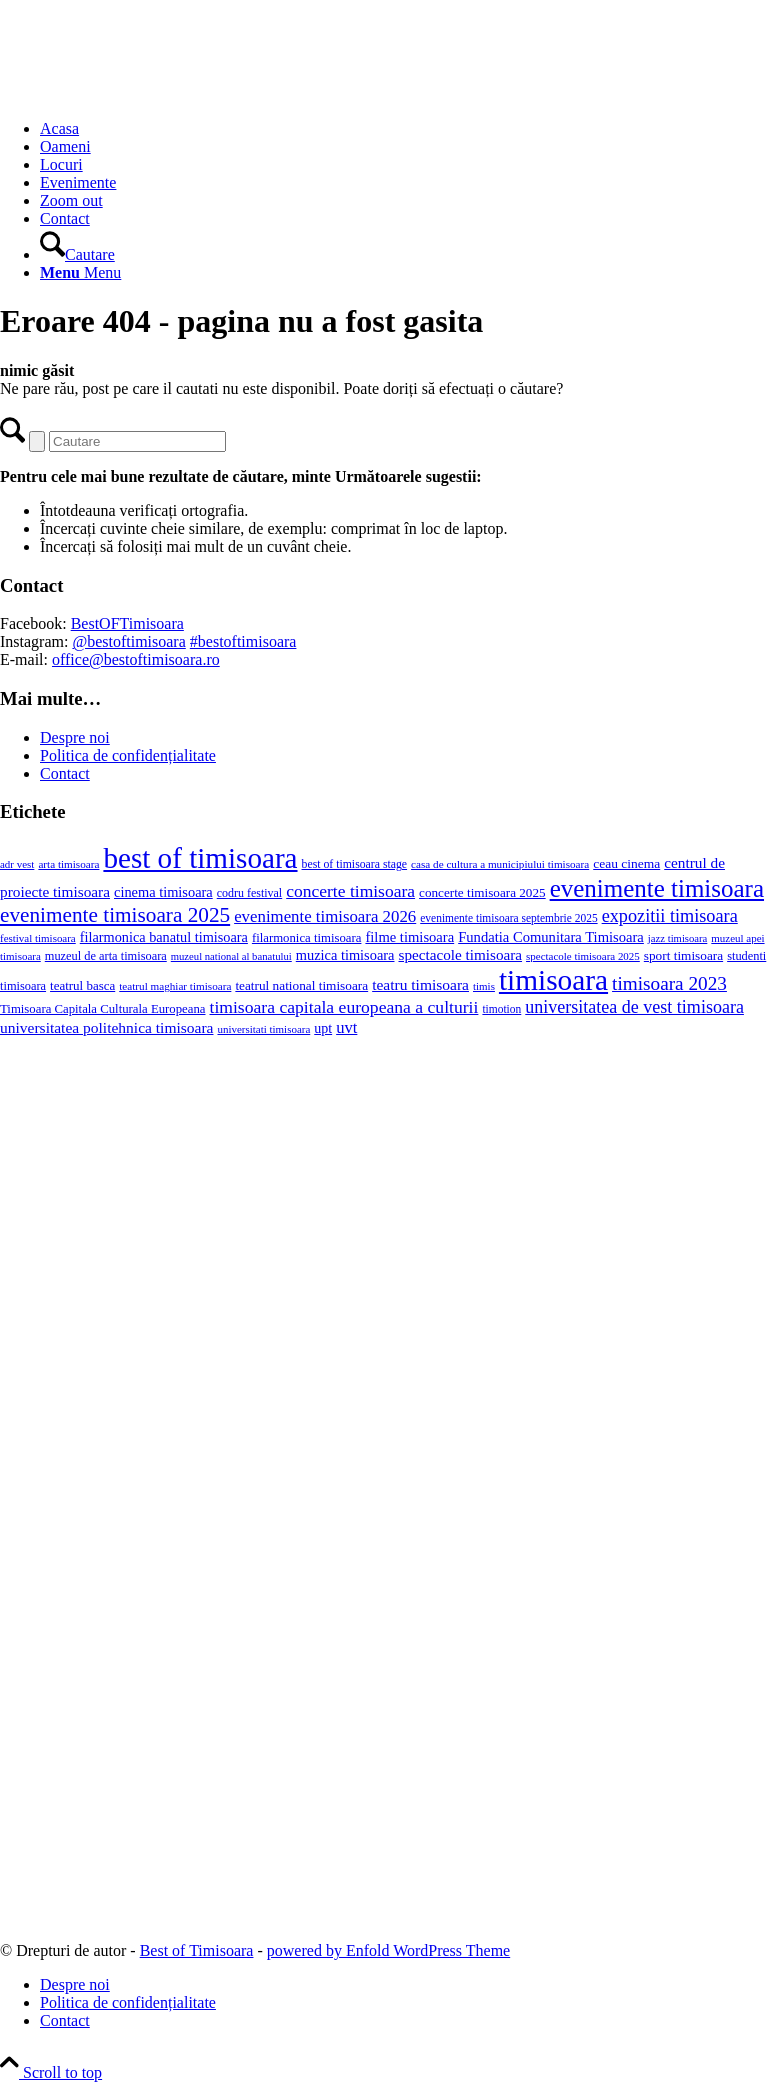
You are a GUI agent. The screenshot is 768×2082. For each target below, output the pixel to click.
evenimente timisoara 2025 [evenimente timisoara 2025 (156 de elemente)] (115, 915)
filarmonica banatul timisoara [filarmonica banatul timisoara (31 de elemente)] (164, 937)
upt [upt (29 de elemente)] (323, 1028)
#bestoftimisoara (243, 641)
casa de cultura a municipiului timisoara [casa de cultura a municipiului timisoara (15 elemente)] (500, 864)
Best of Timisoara (197, 1950)
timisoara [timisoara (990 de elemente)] (553, 980)
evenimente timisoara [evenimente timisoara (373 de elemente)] (657, 888)
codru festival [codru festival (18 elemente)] (249, 893)
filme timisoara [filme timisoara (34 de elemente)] (409, 937)
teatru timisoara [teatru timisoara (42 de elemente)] (420, 984)
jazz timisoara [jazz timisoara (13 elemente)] (677, 938)
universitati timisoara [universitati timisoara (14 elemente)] (263, 1029)
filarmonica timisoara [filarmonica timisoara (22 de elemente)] (307, 938)
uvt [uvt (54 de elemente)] (346, 1027)
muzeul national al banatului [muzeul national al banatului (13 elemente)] (231, 956)
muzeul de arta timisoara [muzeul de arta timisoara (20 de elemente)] (106, 956)
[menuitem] (404, 129)
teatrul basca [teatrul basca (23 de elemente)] (82, 985)
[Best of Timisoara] (150, 94)
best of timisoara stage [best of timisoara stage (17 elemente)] (355, 864)
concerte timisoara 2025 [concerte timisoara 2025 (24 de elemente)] (482, 892)
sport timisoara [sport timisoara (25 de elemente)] (683, 955)
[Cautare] (77, 254)
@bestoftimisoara (128, 641)
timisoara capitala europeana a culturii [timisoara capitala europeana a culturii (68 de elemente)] (344, 1007)
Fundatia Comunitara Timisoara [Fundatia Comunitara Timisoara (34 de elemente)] (551, 937)
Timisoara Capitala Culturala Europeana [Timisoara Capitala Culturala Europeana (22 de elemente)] (103, 1009)
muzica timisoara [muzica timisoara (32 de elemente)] (345, 955)
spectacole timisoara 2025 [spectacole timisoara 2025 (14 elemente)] (583, 956)
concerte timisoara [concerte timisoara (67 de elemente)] (350, 891)
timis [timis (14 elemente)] (484, 986)
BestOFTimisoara (127, 623)
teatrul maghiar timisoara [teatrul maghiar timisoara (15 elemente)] (175, 986)
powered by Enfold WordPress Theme (388, 1950)
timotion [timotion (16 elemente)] (501, 1009)
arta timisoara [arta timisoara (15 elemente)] (68, 864)
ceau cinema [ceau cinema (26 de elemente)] (626, 863)
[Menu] (80, 272)
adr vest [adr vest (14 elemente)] (17, 864)
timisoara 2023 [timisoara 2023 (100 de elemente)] (669, 983)
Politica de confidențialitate (128, 755)
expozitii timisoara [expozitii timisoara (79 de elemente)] (670, 916)
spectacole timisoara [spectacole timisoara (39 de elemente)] (460, 954)
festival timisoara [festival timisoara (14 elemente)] (38, 938)
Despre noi (75, 737)
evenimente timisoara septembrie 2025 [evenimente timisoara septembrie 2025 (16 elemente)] (508, 918)
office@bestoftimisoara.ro (136, 659)
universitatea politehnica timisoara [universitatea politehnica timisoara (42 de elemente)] (106, 1027)
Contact (65, 773)
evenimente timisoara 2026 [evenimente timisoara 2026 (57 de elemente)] (325, 916)
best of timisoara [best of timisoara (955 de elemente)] (200, 858)
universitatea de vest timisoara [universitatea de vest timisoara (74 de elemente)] (634, 1007)
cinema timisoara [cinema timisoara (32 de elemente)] (163, 892)
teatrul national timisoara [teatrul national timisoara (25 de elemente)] (301, 985)
